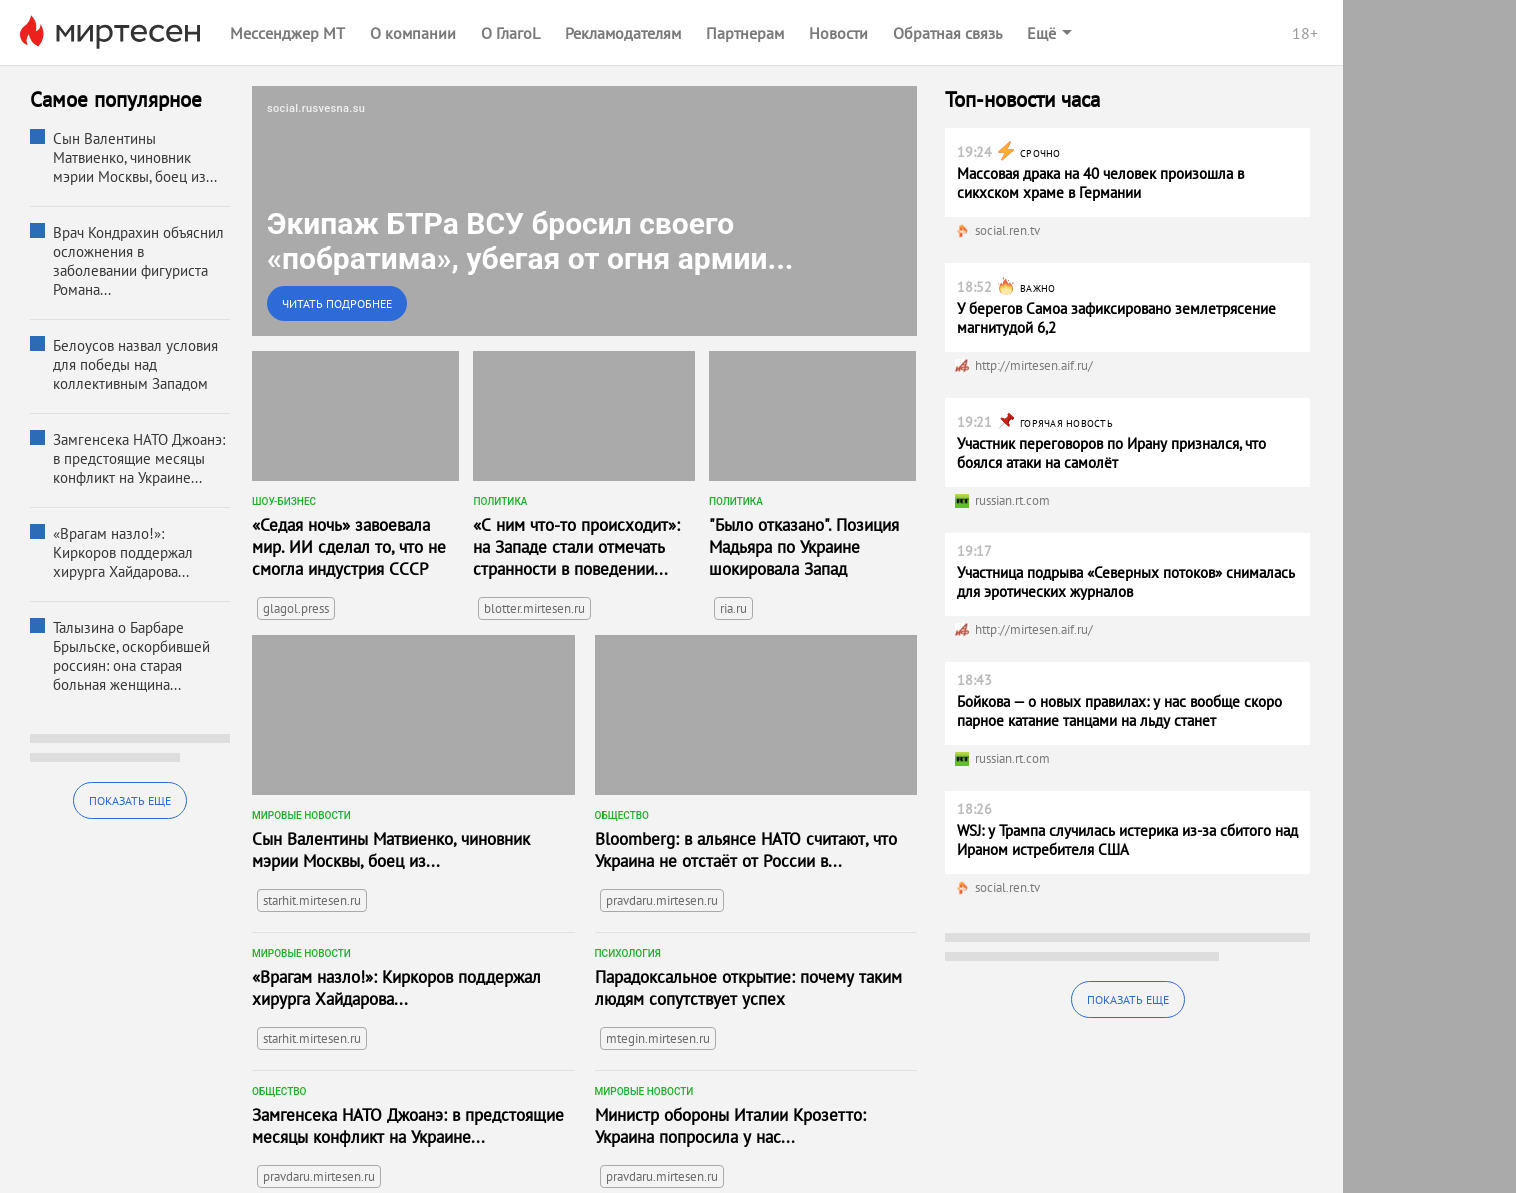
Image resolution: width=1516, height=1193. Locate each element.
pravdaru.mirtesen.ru (662, 900)
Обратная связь (947, 33)
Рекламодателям (623, 33)
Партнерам (745, 33)
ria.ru (733, 608)
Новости (838, 33)
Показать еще (130, 800)
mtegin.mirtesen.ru (658, 1038)
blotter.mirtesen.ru (534, 608)
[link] (584, 211)
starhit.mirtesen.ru (312, 900)
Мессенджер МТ (287, 33)
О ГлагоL (510, 33)
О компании (413, 33)
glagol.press (296, 608)
